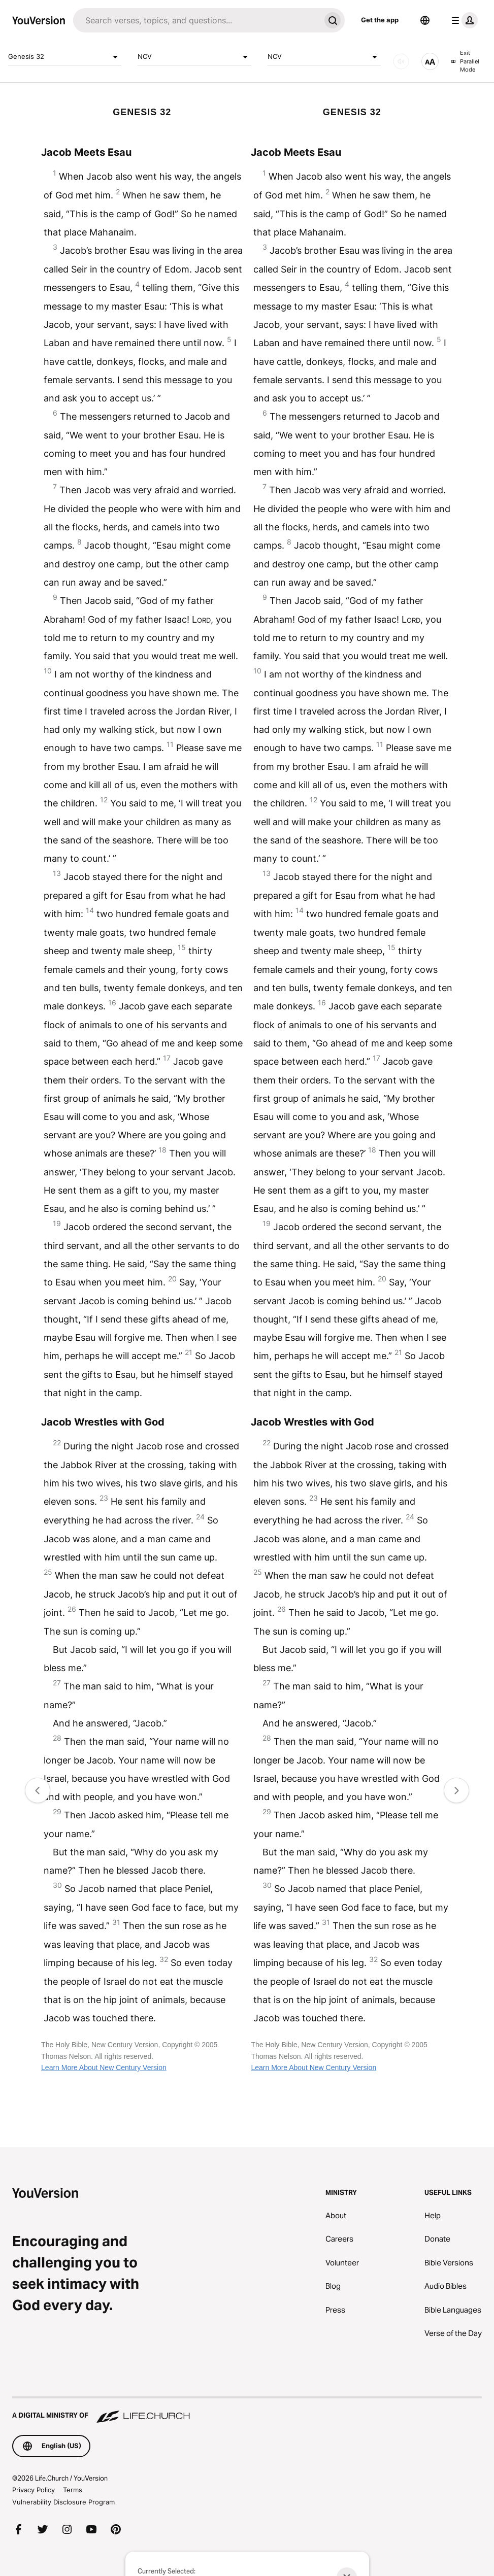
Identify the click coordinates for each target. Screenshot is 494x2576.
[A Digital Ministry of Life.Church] (247, 2410)
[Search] (196, 20)
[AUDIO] (401, 61)
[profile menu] (462, 20)
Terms (72, 2490)
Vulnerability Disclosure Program (63, 2502)
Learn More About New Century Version (104, 2067)
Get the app (380, 20)
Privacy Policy (33, 2490)
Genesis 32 (64, 57)
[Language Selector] (425, 20)
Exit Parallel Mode (465, 61)
